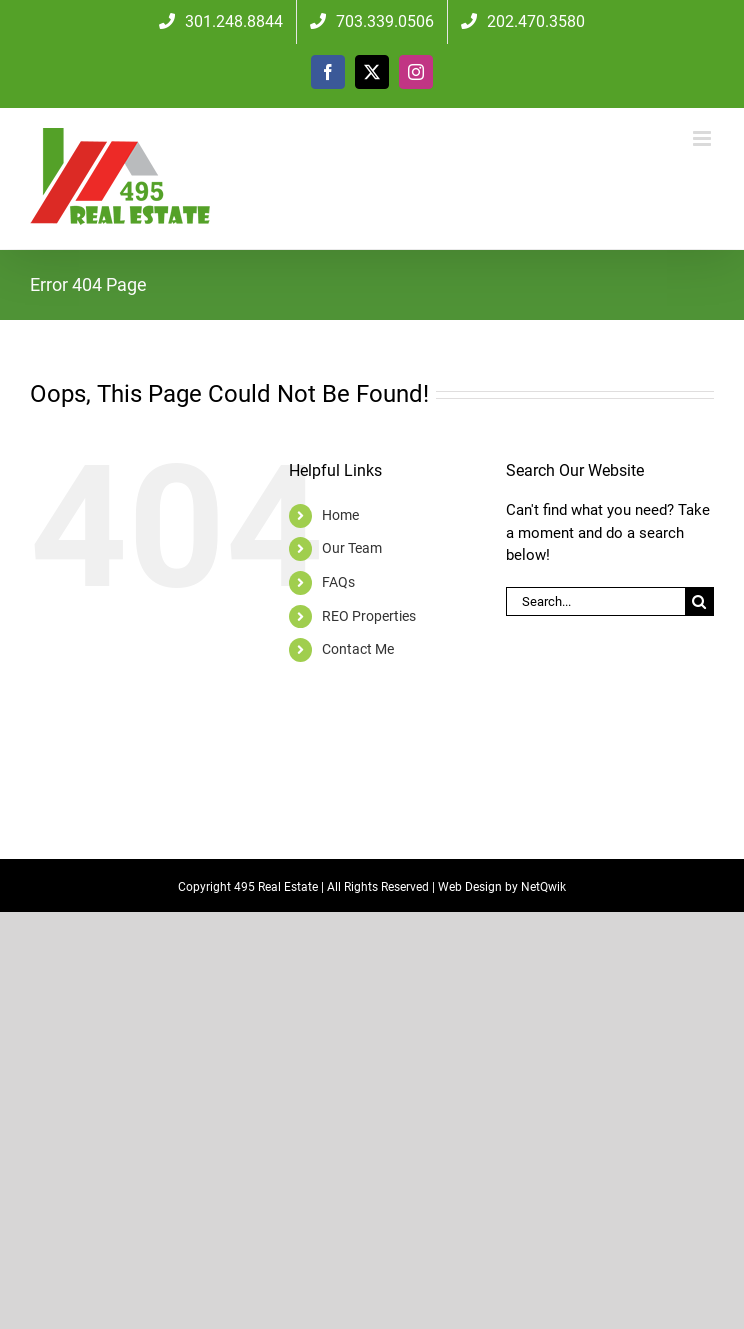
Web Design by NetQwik (502, 887)
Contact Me (358, 649)
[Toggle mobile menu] (703, 138)
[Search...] (595, 601)
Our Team (352, 548)
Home (340, 515)
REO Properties (369, 616)
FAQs (338, 582)
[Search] (699, 601)
